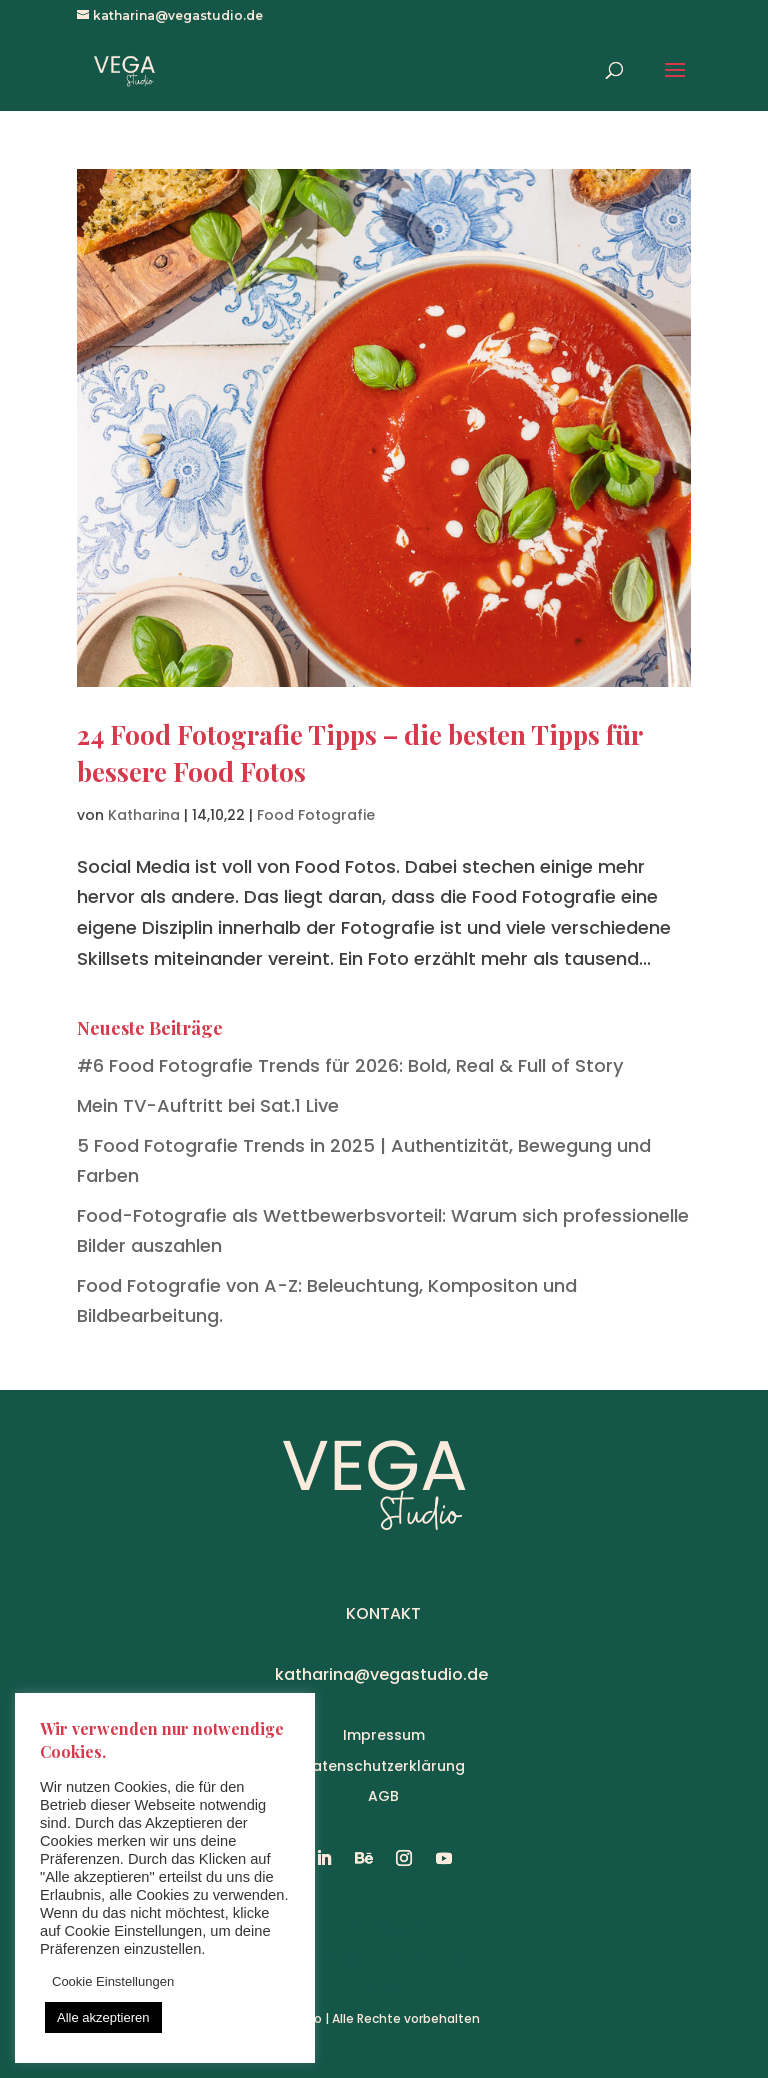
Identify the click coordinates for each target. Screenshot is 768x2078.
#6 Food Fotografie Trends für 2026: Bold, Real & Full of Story (350, 1065)
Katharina (144, 815)
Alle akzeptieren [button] (103, 2017)
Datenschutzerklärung (383, 1766)
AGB (383, 1796)
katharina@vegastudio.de (381, 1674)
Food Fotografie (316, 815)
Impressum (384, 1735)
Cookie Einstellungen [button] (113, 1981)
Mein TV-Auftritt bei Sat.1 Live (208, 1105)
